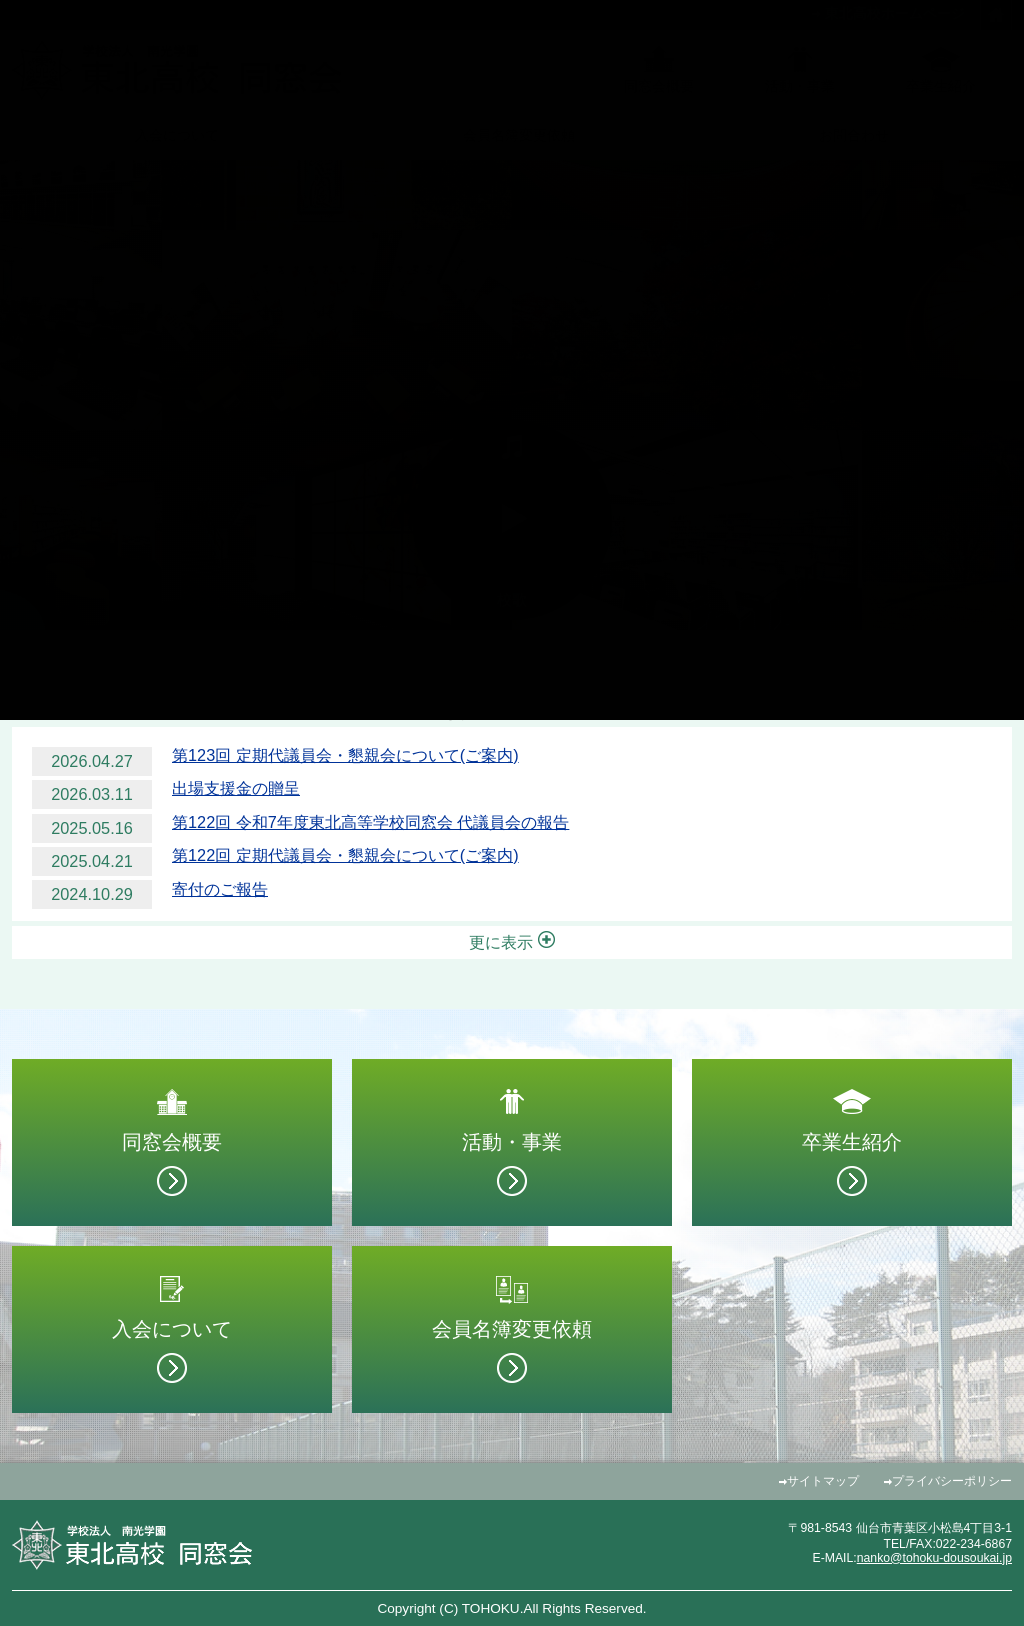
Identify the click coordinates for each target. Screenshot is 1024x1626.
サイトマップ (823, 1481)
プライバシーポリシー (952, 1481)
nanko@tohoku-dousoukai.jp (934, 1558)
